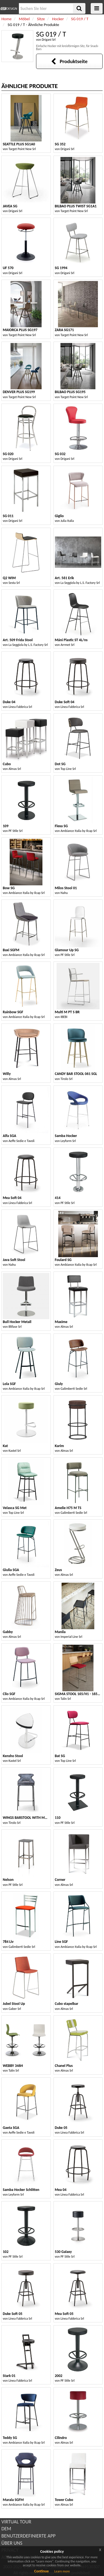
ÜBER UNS (11, 2543)
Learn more (62, 2571)
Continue (41, 2571)
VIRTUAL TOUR (16, 2522)
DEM (6, 2529)
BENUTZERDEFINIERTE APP (28, 2536)
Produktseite (69, 61)
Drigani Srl (49, 40)
